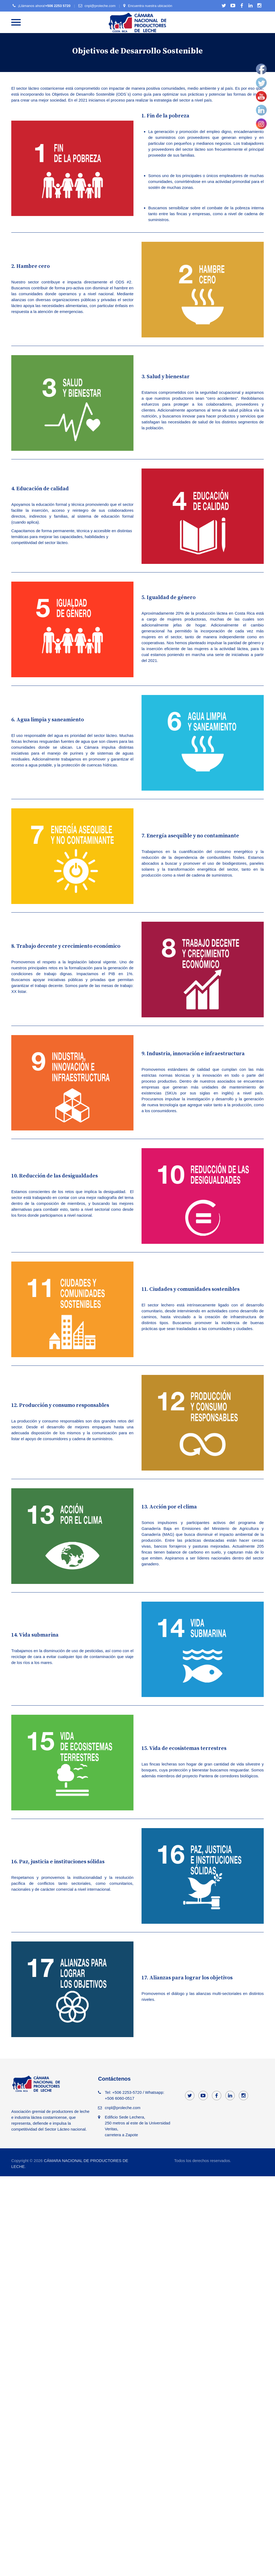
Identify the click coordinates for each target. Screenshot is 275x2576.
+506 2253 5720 (57, 6)
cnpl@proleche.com (100, 6)
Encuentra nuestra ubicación (150, 6)
